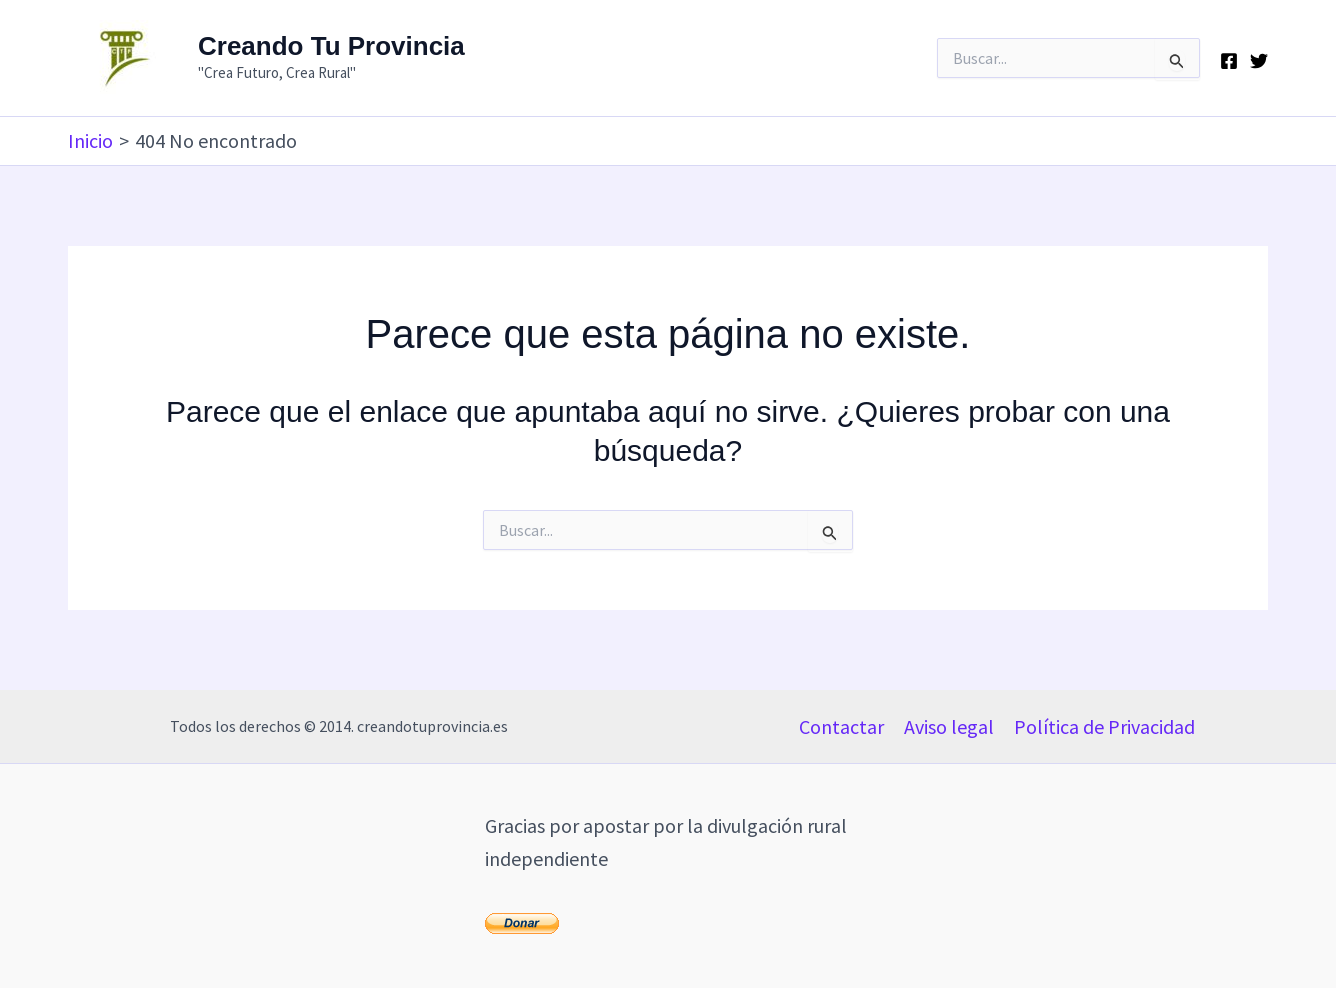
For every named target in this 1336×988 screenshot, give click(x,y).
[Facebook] (1229, 61)
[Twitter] (1259, 61)
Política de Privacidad (1104, 726)
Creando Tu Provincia (331, 46)
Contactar (841, 726)
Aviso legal (949, 726)
